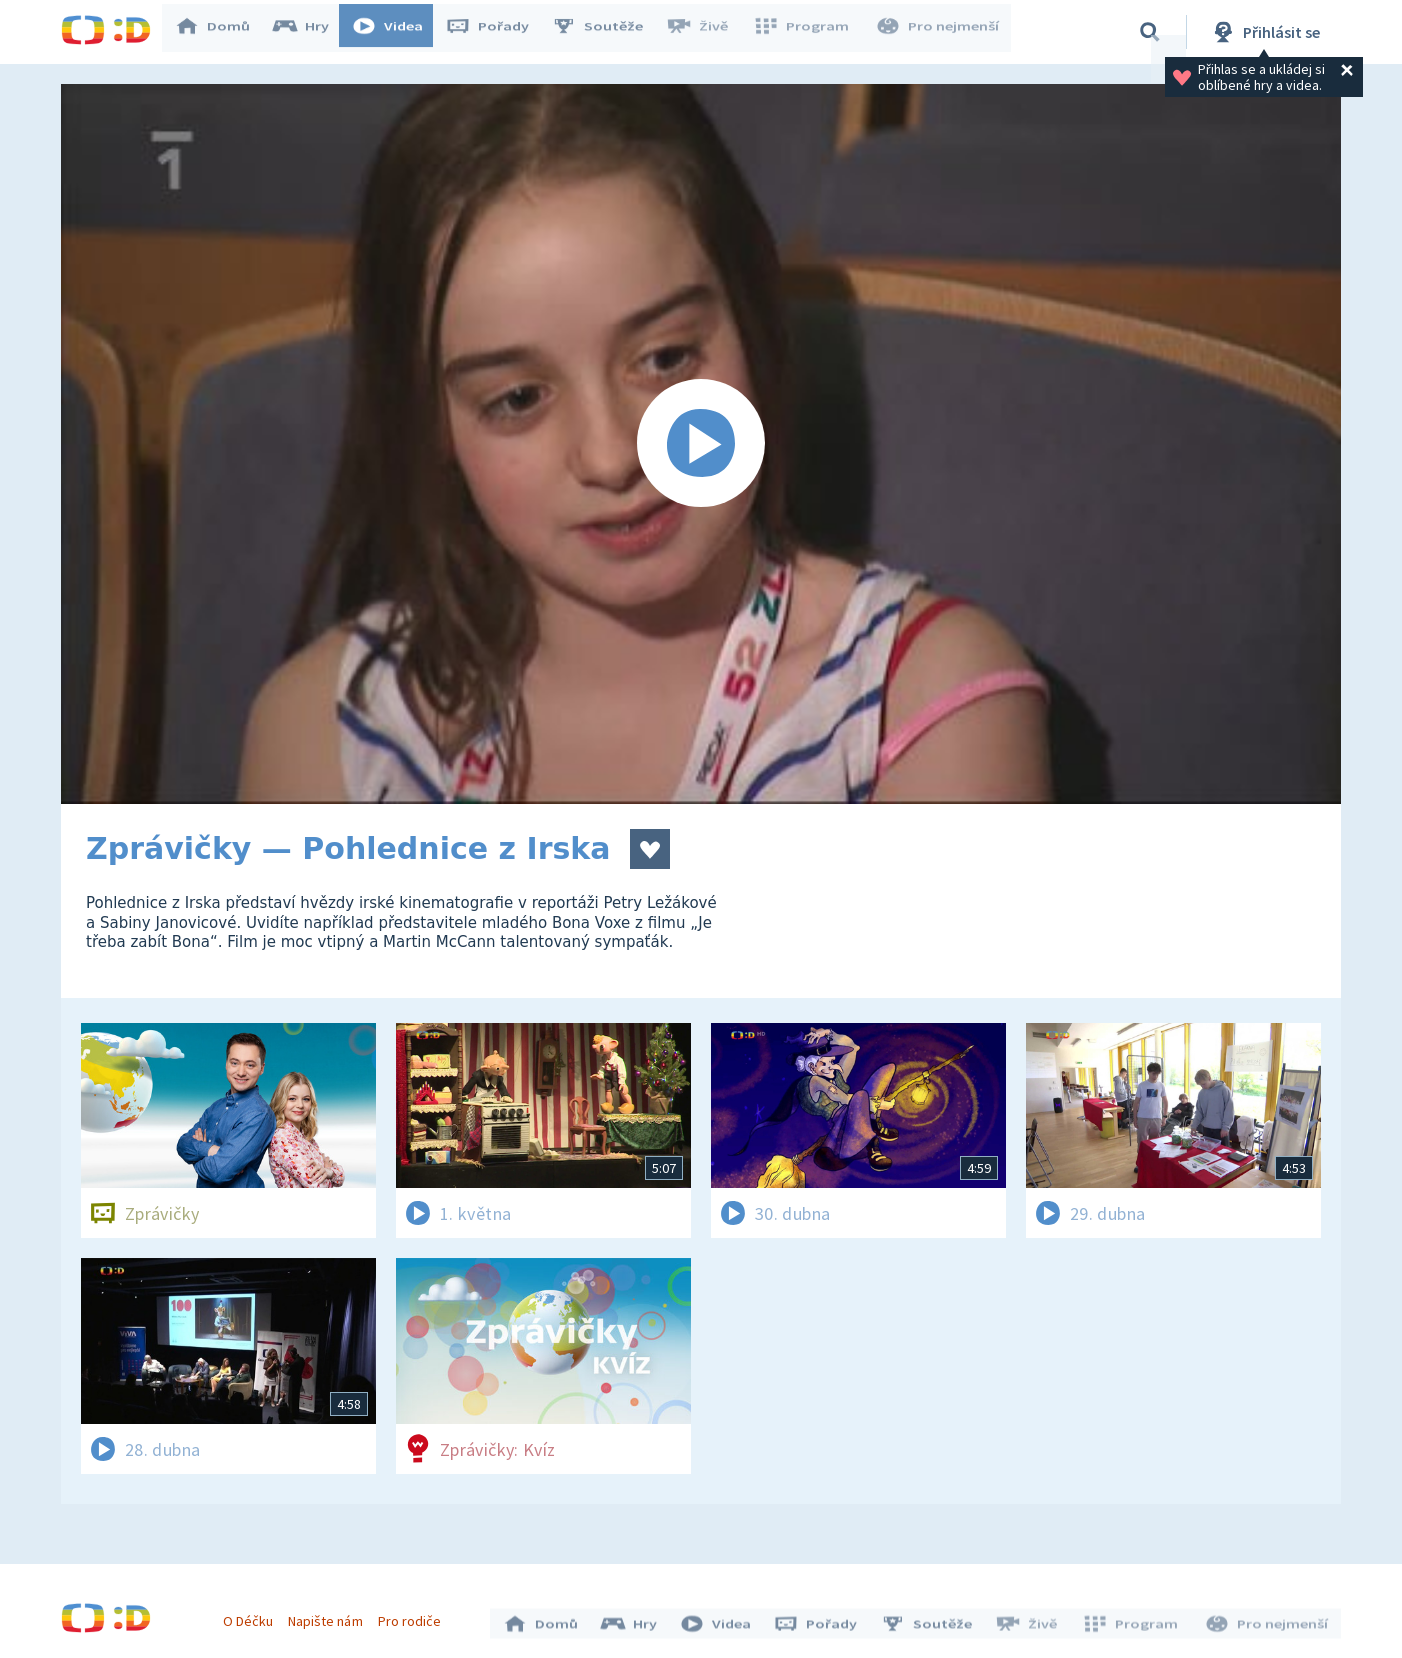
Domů (222, 32)
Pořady (497, 32)
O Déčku (253, 1616)
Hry (310, 32)
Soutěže (607, 32)
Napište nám (330, 1616)
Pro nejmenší (939, 32)
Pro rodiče (414, 1616)
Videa (397, 32)
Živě (706, 32)
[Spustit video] (701, 444)
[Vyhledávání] (1150, 32)
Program (807, 32)
